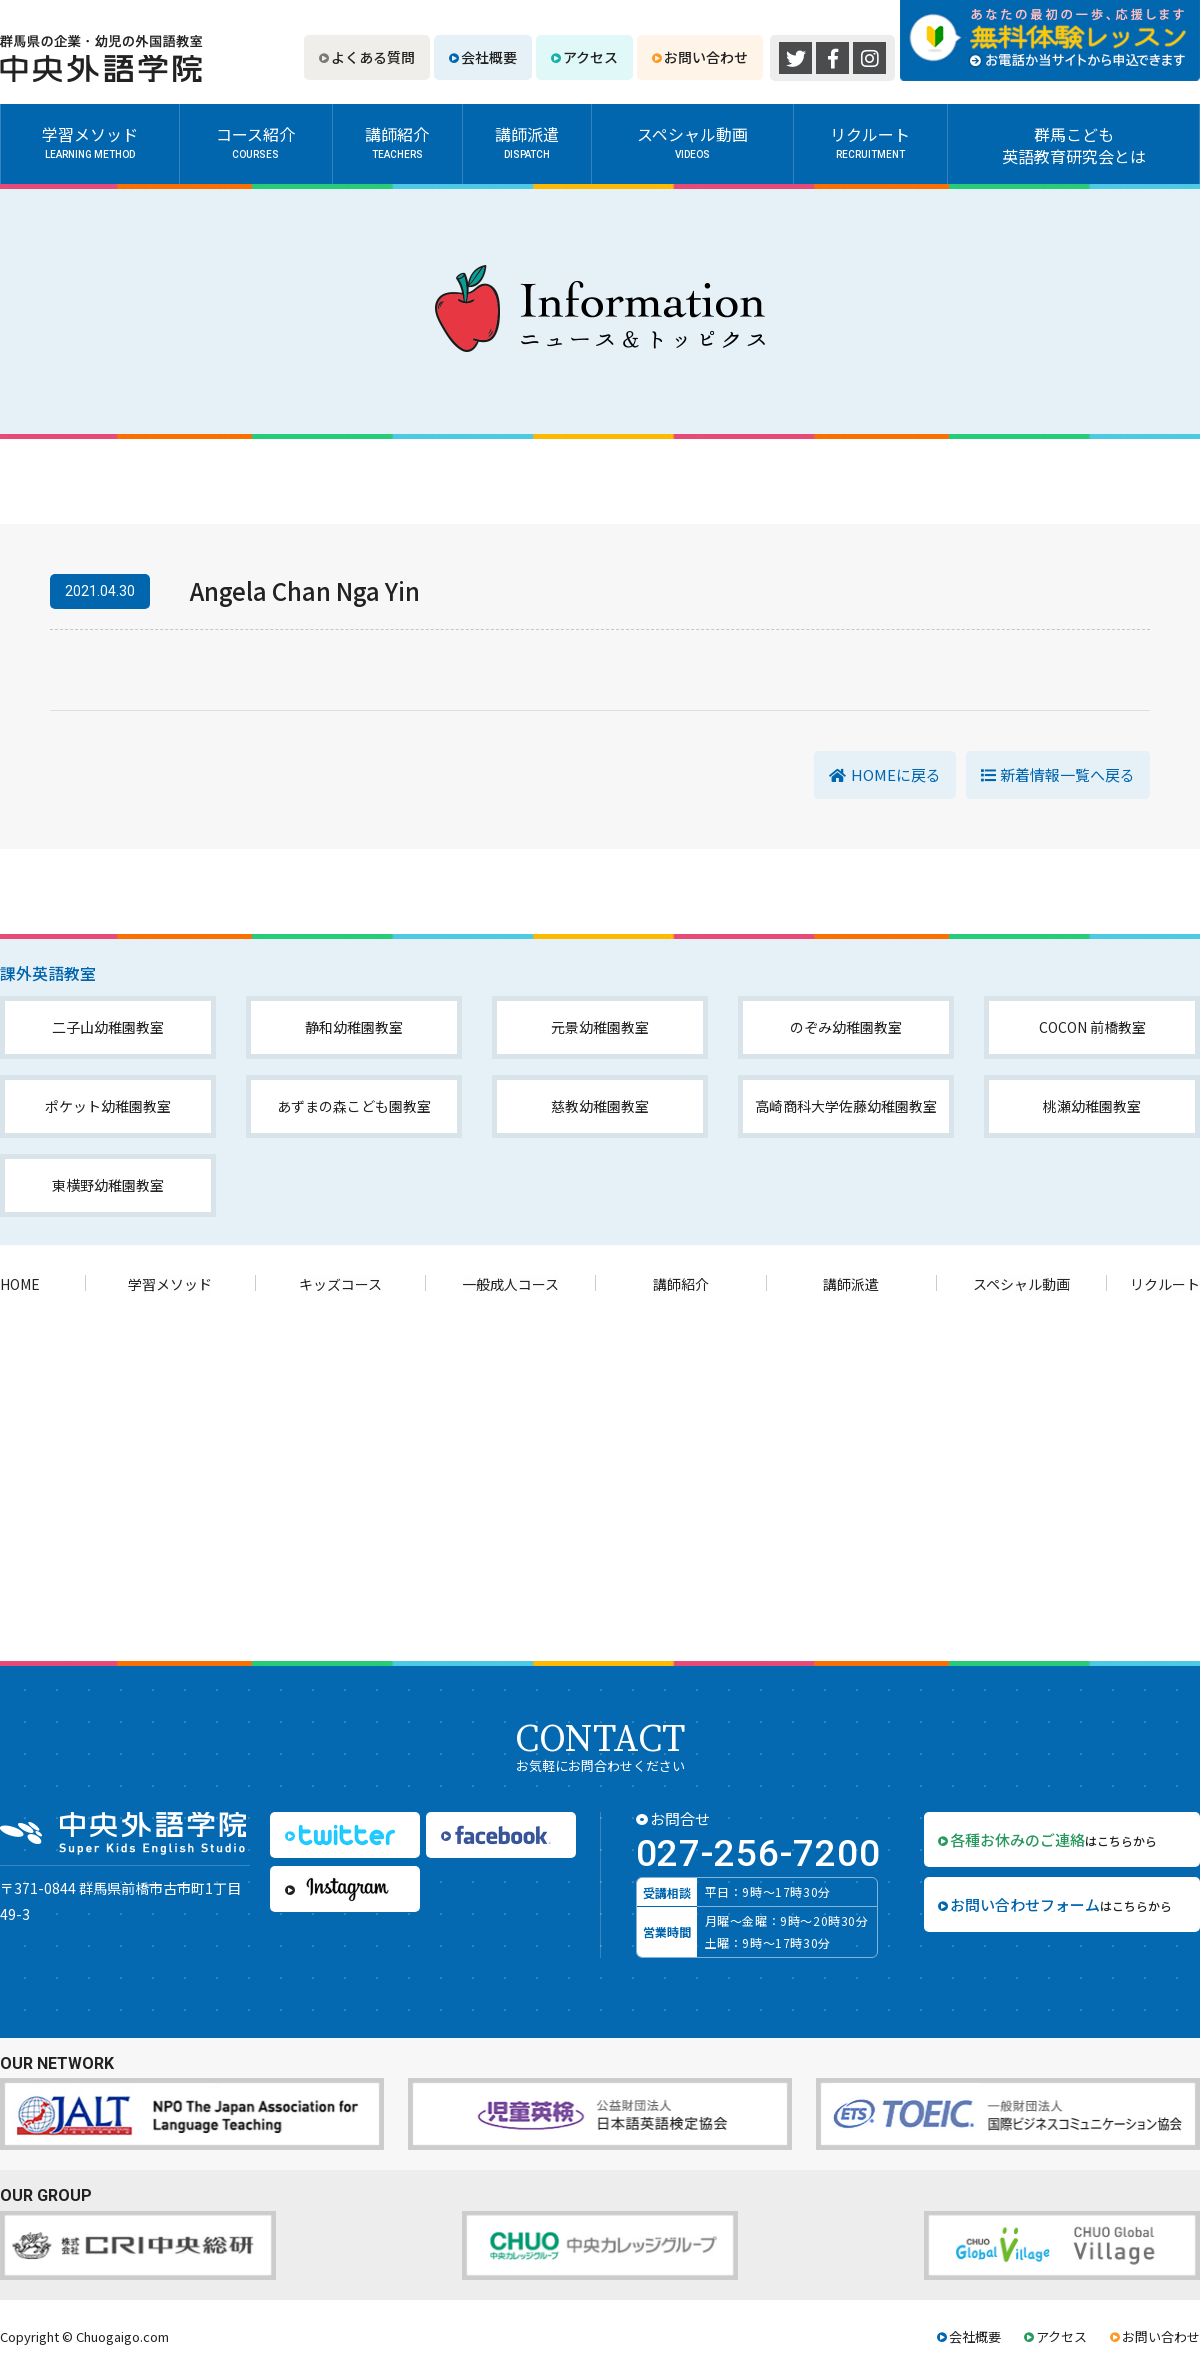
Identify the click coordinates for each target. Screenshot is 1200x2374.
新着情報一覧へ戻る (1067, 774)
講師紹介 (397, 142)
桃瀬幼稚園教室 (1092, 1106)
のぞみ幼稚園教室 (846, 1027)
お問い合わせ (706, 57)
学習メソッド (90, 142)
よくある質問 (373, 57)
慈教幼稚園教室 (600, 1106)
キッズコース (340, 1284)
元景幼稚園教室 (600, 1027)
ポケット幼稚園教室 (108, 1106)
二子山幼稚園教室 (108, 1027)
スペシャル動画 (692, 142)
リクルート (870, 142)
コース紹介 (256, 142)
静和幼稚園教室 (354, 1027)
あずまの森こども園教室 (354, 1106)
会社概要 (489, 57)
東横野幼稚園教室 (108, 1185)
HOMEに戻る (896, 774)
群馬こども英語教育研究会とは (1074, 145)
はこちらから (1053, 1839)
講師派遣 (527, 142)
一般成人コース (510, 1284)
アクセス (590, 57)
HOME (20, 1284)
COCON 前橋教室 (1092, 1027)
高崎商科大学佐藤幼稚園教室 (846, 1106)
